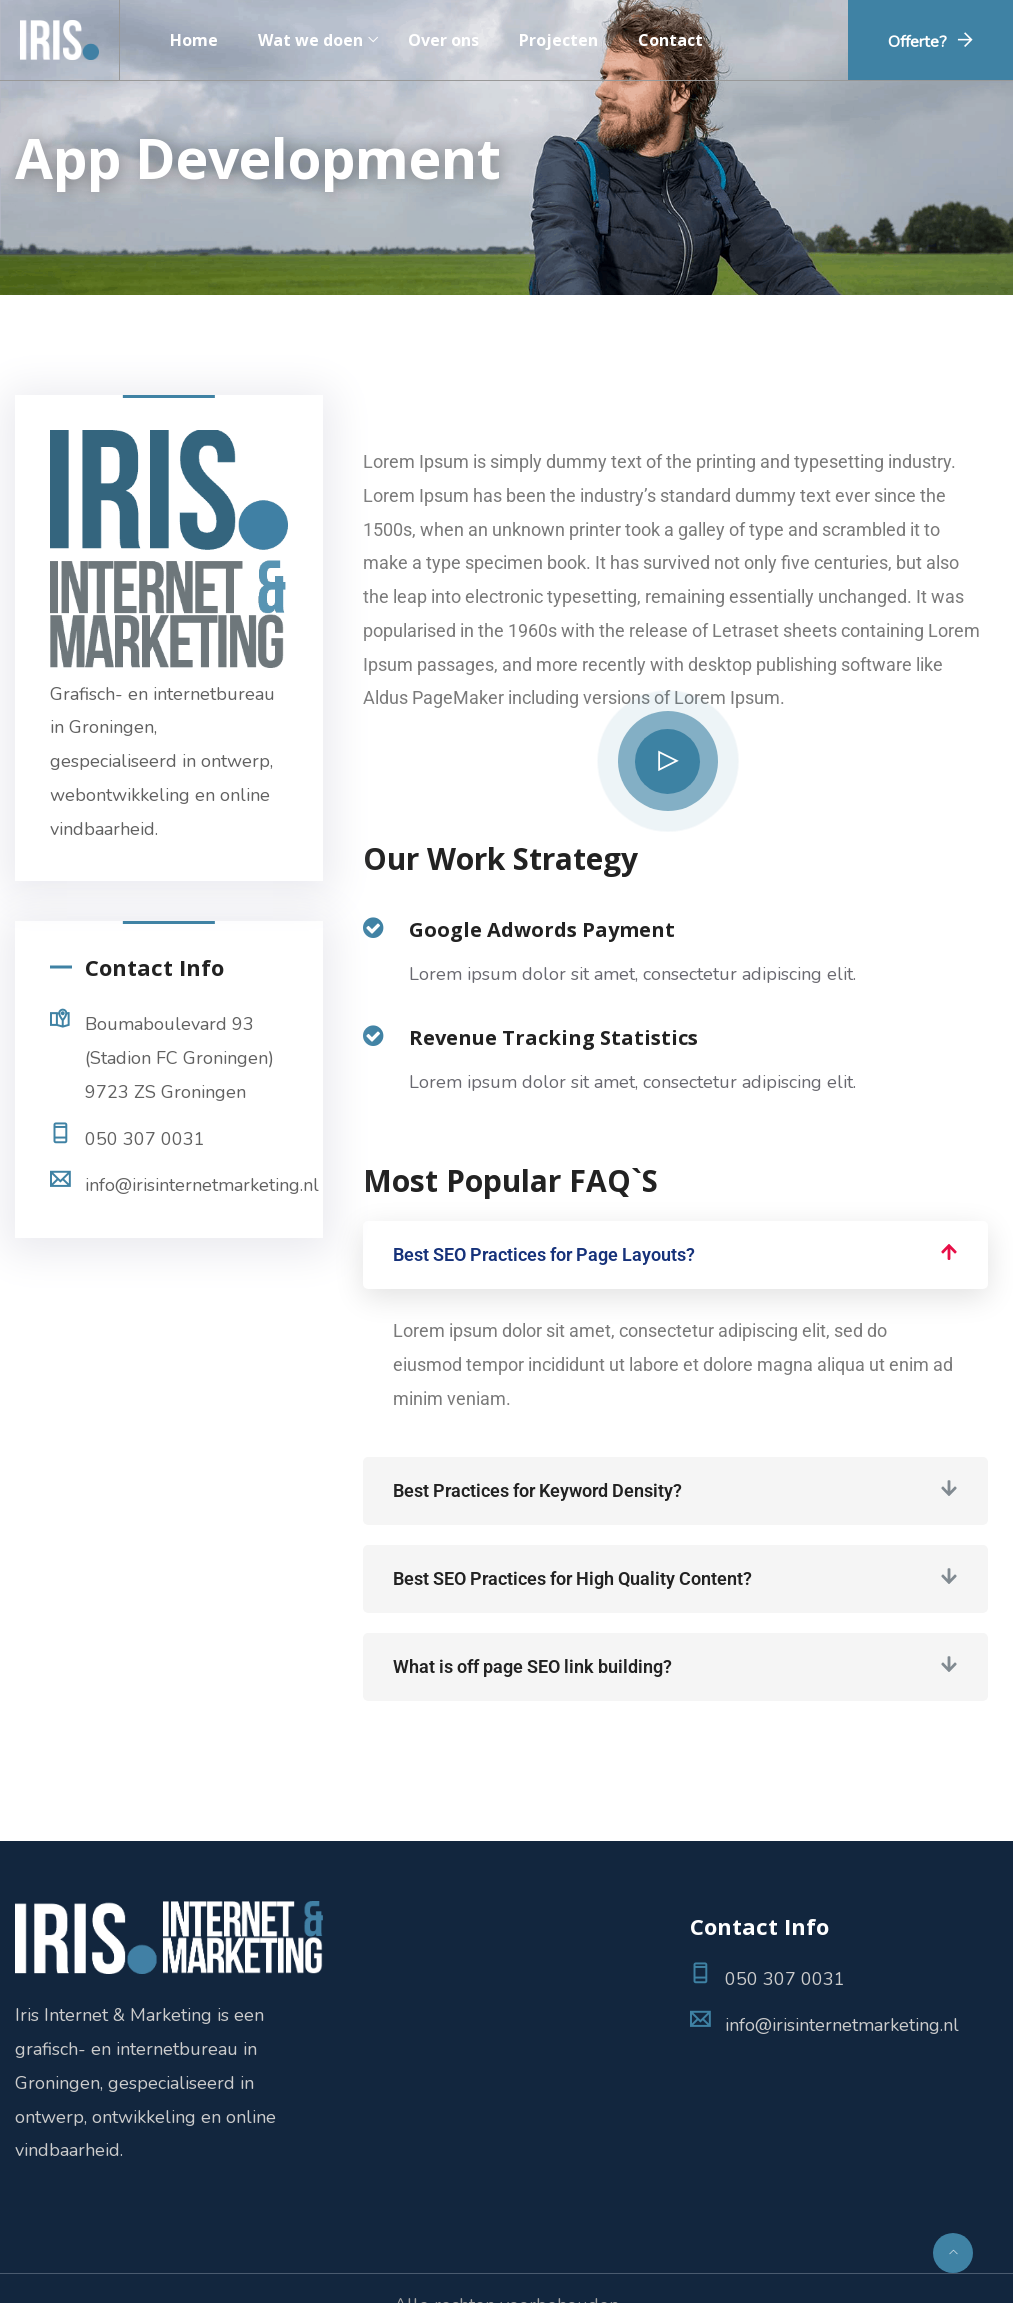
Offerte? (917, 42)
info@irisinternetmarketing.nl (202, 1185)
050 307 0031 (145, 1139)
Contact (670, 40)
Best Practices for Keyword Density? (537, 1490)
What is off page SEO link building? (532, 1666)
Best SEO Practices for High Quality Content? (572, 1578)
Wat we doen (310, 40)
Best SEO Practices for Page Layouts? (544, 1254)
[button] (675, 1255)
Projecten (558, 40)
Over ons (443, 40)
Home (194, 40)
